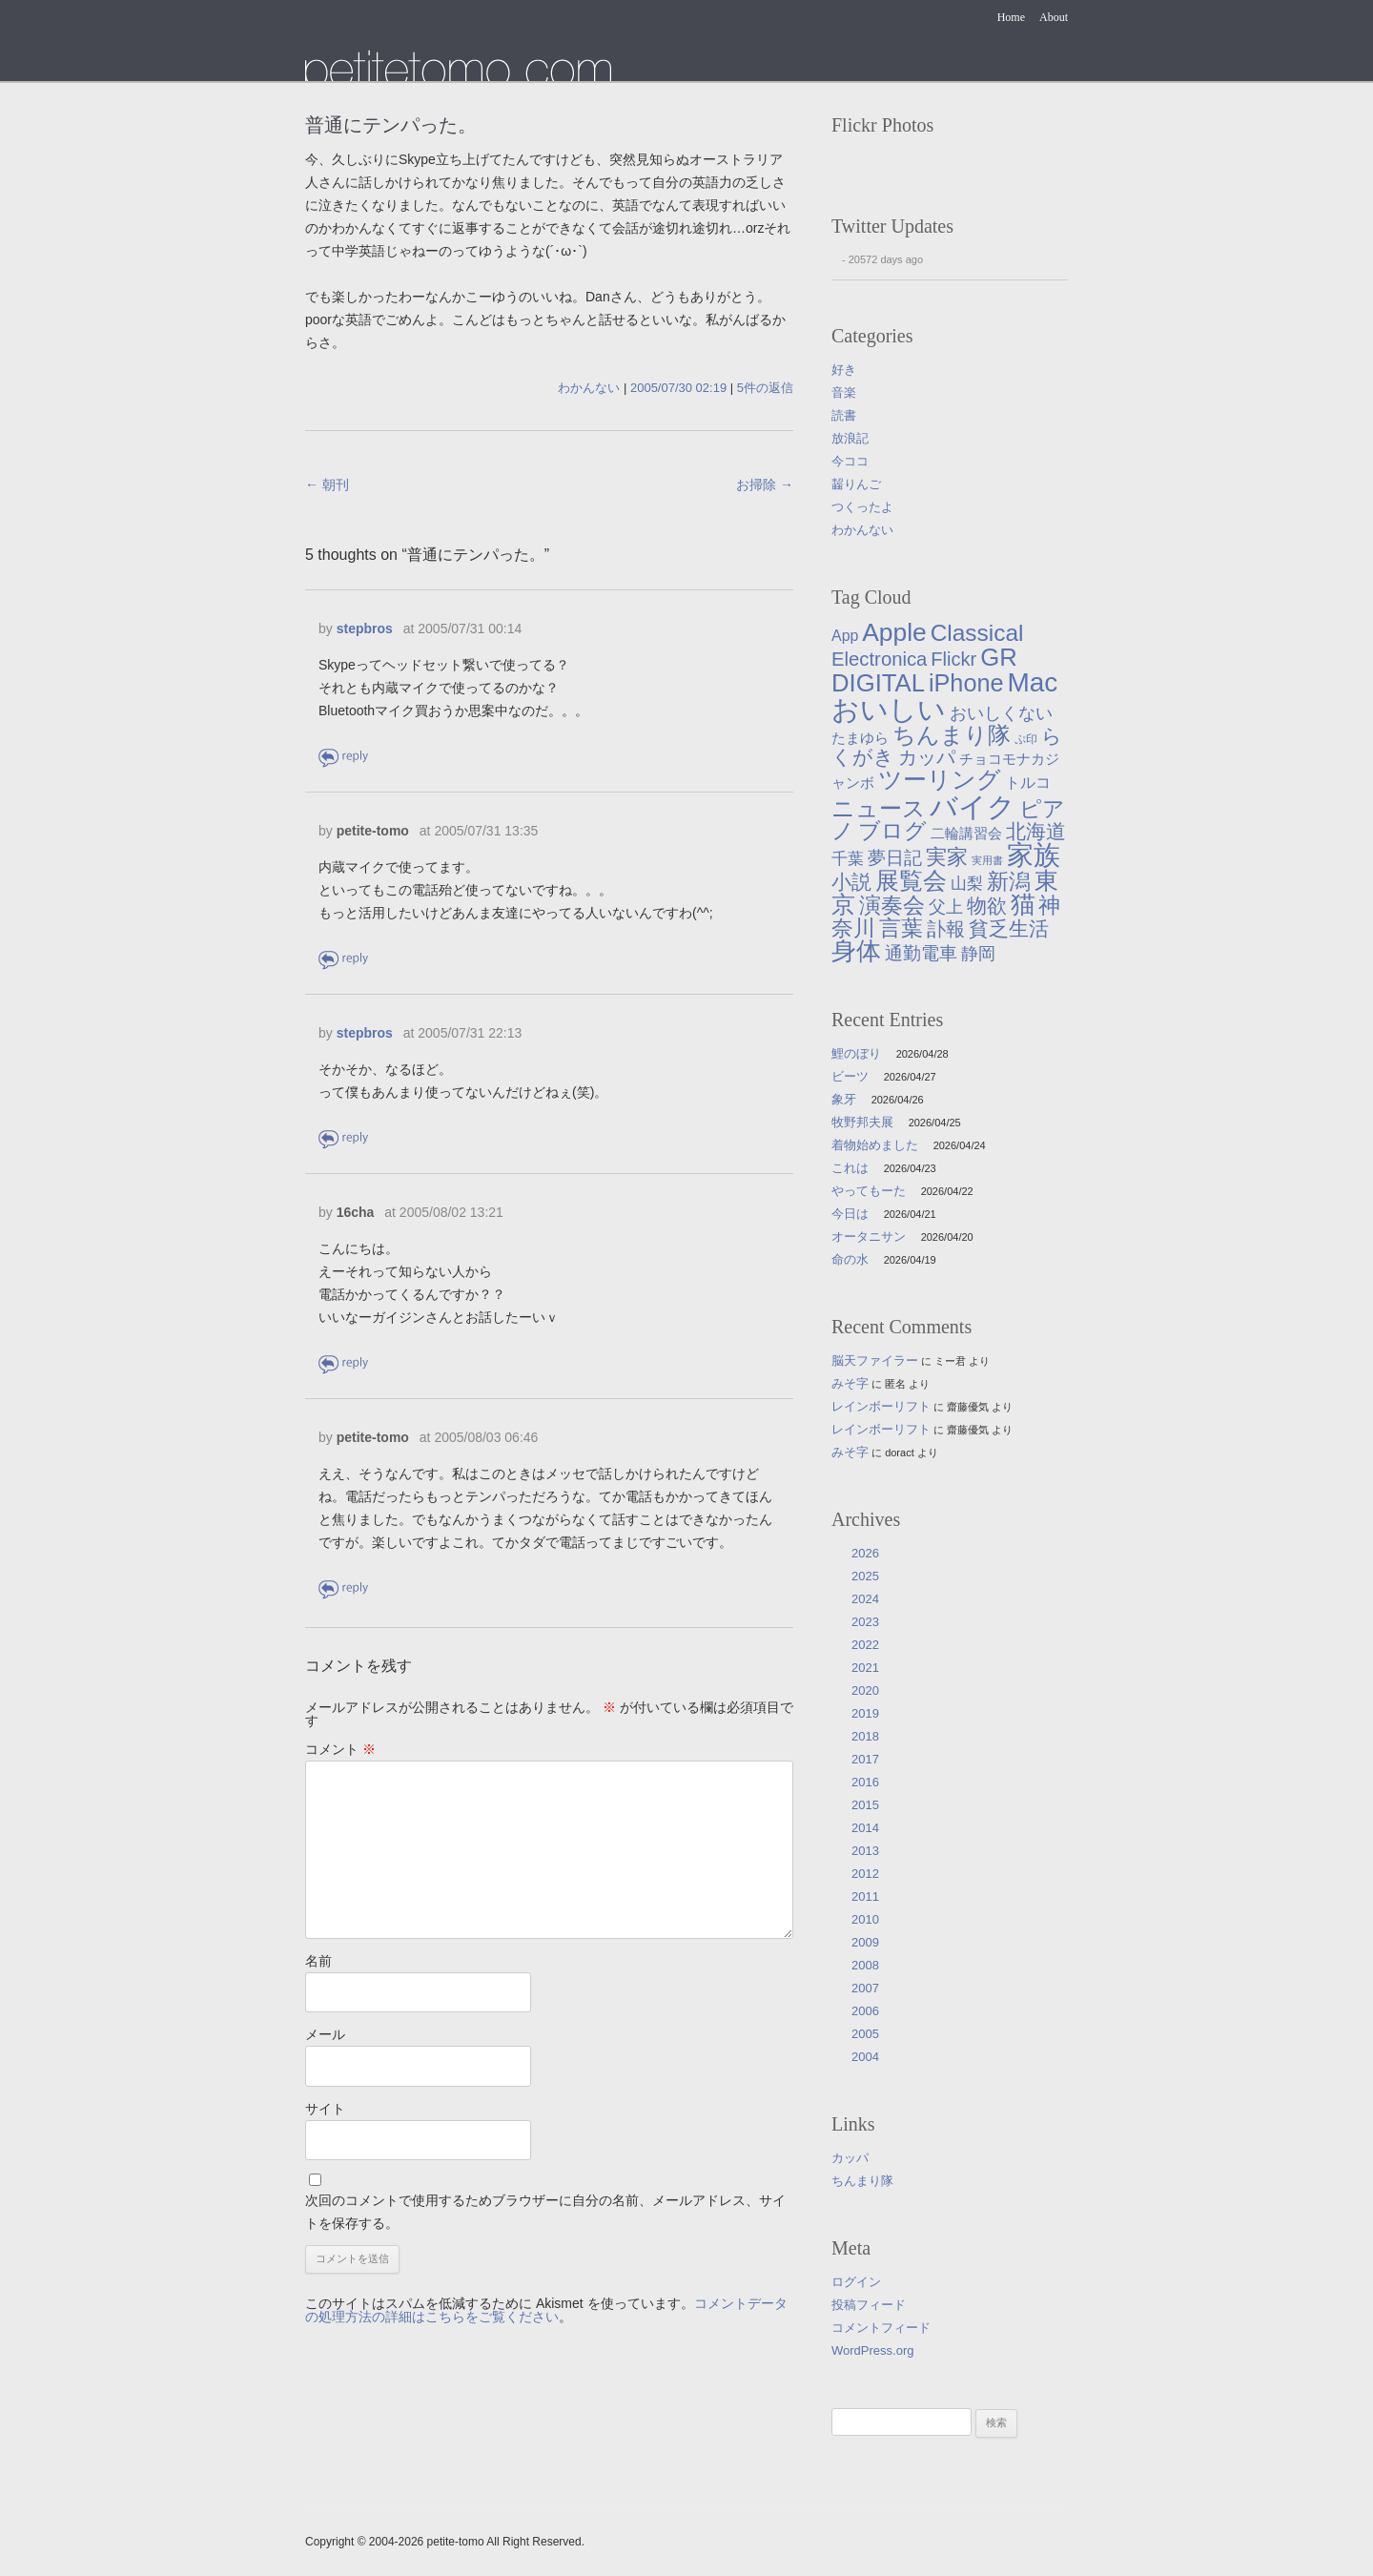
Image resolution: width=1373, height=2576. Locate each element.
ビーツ (850, 1076)
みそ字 (850, 1383)
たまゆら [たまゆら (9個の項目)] (860, 738)
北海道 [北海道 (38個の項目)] (1036, 831)
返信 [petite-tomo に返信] (344, 959)
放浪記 (850, 438)
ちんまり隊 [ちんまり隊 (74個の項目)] (951, 735)
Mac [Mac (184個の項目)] (1032, 682)
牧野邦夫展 (862, 1122)
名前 (318, 1960)
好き (843, 369)
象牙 (843, 1099)
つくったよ (862, 507)
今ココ (850, 461)
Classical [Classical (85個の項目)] (977, 633)
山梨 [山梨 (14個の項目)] (967, 884)
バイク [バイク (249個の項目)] (972, 806)
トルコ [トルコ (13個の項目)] (1028, 782)
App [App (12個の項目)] (844, 636)
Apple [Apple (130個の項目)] (894, 632)
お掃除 (764, 484)
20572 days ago (886, 259)
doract (899, 1452)
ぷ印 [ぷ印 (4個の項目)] (1025, 738)
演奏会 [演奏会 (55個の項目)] (892, 905)
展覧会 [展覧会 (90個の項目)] (911, 881)
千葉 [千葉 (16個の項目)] (847, 858)
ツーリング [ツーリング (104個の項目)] (939, 779)
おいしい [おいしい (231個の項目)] (888, 709)
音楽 (843, 392)
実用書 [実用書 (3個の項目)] (987, 860)
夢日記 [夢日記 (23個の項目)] (895, 858)
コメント (340, 1749)
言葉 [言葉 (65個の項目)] (901, 928)
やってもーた (868, 1191)
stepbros (365, 628)
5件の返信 (765, 388)
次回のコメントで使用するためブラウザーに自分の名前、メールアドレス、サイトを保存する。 (545, 2212)
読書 (843, 415)
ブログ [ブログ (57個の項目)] (892, 830)
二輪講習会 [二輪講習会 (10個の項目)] (966, 833)
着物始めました (874, 1145)
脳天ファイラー (874, 1360)
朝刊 (327, 484)
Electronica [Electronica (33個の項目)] (879, 659)
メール (325, 2034)
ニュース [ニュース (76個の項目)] (878, 808)
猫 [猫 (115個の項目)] (1023, 904)
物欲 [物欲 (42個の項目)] (987, 906)
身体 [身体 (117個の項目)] (856, 951)
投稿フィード (868, 2305)
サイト (325, 2108)
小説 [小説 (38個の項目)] (851, 882)
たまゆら (458, 65)
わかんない (589, 388)
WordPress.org (872, 2350)
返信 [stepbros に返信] (344, 757)
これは (850, 1168)
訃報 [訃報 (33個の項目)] (946, 928)
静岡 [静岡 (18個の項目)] (978, 953)
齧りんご (856, 484)
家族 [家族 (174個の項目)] (1033, 855)
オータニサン (868, 1236)
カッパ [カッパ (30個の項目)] (926, 757)
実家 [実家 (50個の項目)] (947, 857)
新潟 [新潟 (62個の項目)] (1009, 881)
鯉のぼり (856, 1053)
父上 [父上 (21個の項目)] (946, 906)
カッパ (850, 2158)
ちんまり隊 (862, 2181)
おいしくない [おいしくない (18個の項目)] (1001, 713)
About (1053, 17)
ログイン (856, 2282)
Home (1011, 17)
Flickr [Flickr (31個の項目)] (953, 659)
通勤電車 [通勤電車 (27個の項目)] (921, 952)
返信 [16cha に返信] (344, 1363)
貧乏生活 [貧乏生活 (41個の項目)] (1009, 928)
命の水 (850, 1259)
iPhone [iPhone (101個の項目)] (966, 683)
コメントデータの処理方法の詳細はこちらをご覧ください (546, 2310)
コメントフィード (881, 2327)
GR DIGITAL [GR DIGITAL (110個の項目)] (924, 670)
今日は (850, 1213)
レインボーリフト (881, 1406)
